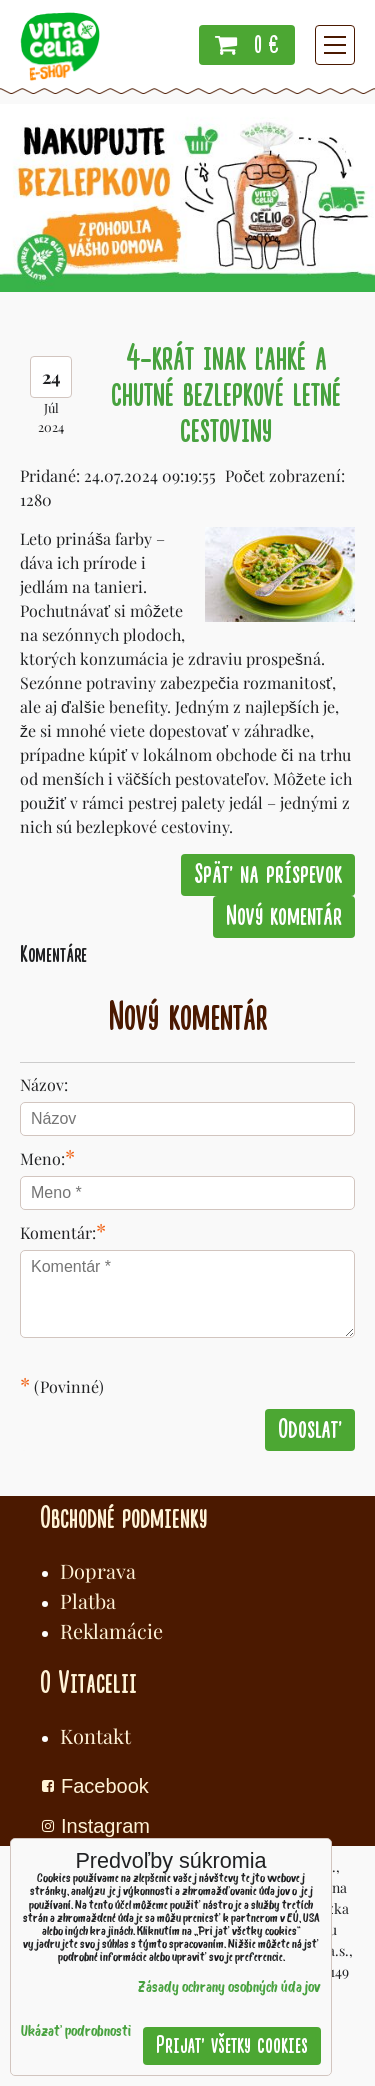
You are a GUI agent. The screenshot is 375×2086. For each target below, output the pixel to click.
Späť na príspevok (268, 874)
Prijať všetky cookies (232, 2045)
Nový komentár (284, 916)
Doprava (98, 1570)
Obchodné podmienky (123, 1518)
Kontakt (95, 1735)
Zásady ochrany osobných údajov (229, 1988)
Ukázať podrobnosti (76, 2032)
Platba (88, 1600)
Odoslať (310, 1429)
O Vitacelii (88, 1683)
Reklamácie (111, 1630)
